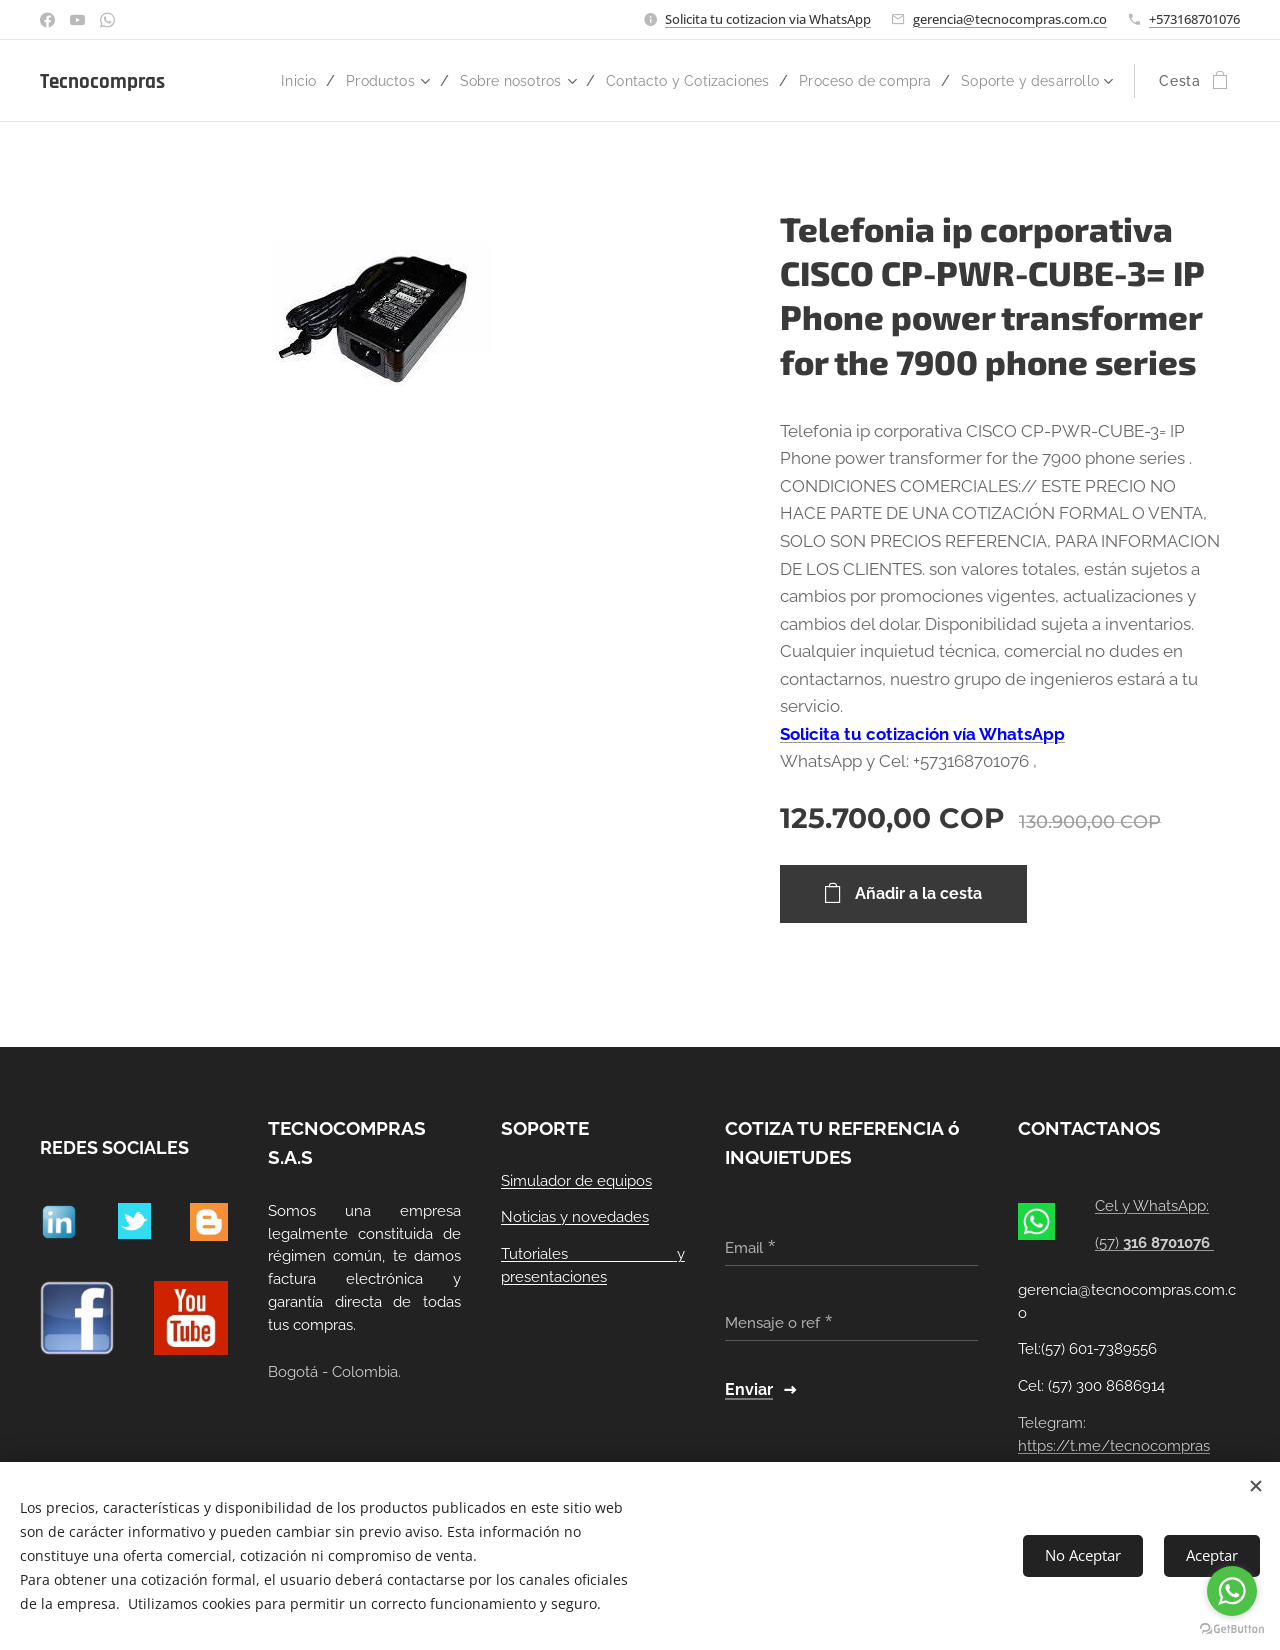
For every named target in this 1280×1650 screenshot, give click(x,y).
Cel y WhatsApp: (1153, 1207)
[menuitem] (371, 81)
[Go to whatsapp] (1232, 1591)
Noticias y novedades (575, 1218)
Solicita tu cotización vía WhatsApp (922, 734)
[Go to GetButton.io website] (1232, 1629)
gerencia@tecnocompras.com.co (1010, 19)
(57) (1155, 1243)
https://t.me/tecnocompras (1114, 1446)
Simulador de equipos (576, 1181)
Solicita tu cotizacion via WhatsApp (768, 19)
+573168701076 (1194, 19)
